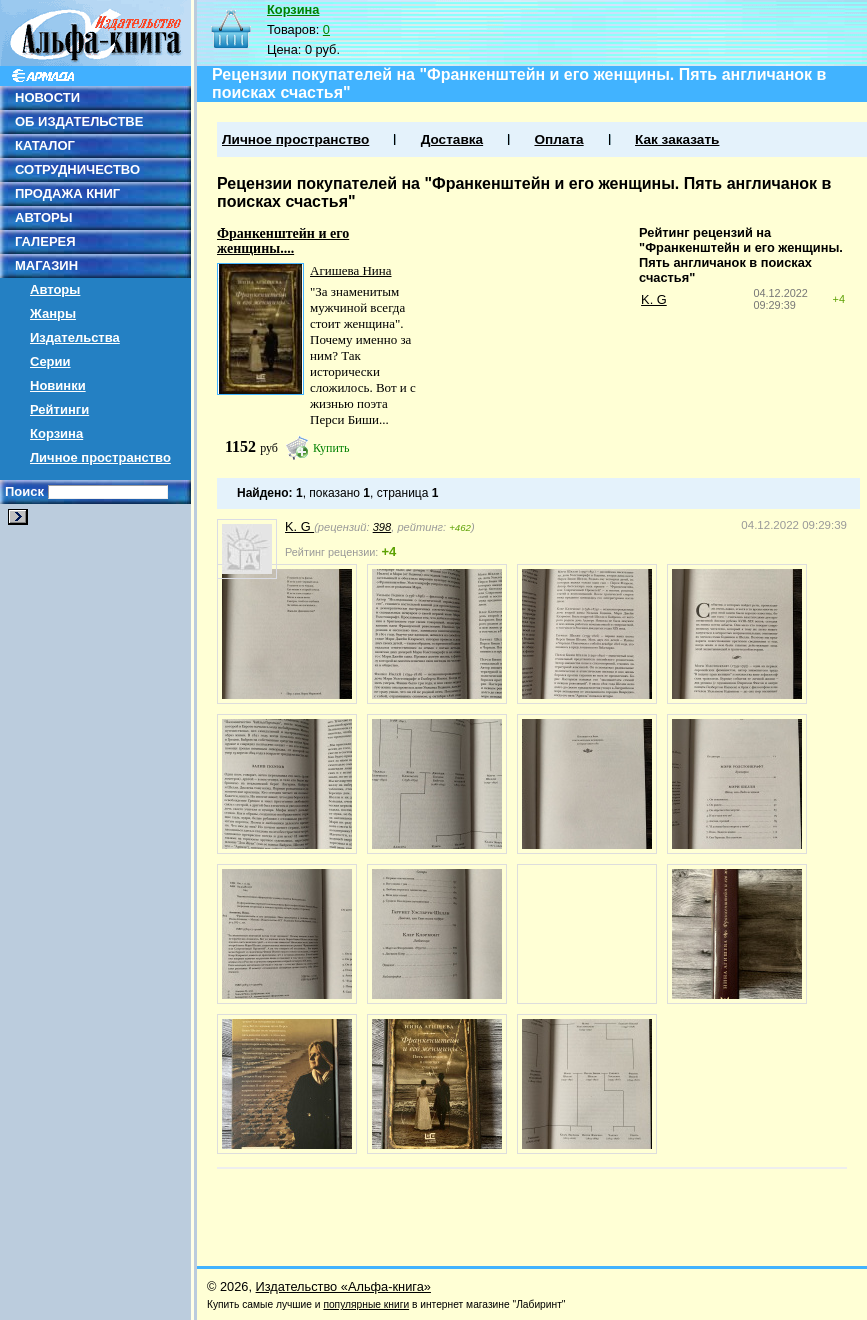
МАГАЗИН (46, 265)
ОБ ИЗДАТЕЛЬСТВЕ (79, 121)
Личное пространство (100, 457)
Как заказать (677, 139)
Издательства (75, 337)
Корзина (56, 433)
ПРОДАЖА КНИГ (67, 193)
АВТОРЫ (43, 217)
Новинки (58, 385)
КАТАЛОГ (45, 145)
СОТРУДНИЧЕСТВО (77, 169)
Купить (331, 448)
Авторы (55, 289)
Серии (50, 361)
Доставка (452, 139)
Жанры (53, 313)
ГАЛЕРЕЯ (45, 241)
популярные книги (366, 1304)
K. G (654, 299)
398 (382, 527)
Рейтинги (59, 409)
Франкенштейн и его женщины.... (283, 241)
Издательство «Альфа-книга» (343, 1286)
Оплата (558, 139)
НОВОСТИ (47, 97)
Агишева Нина (351, 270)
